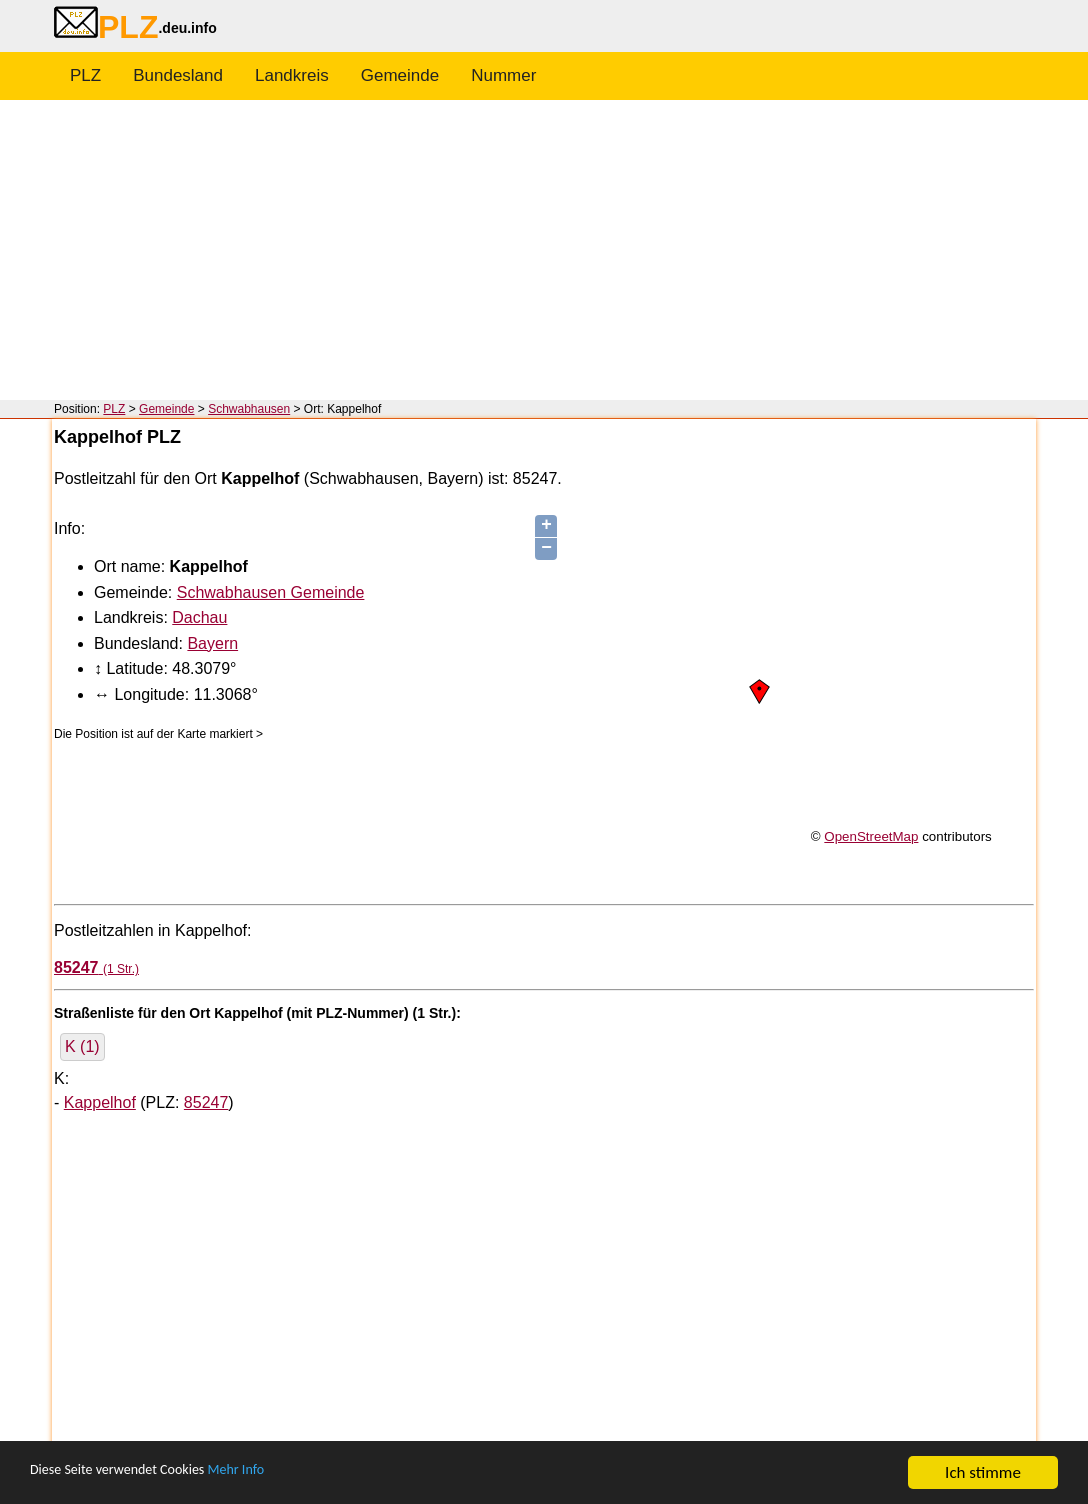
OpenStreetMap (871, 836)
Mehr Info (280, 1474)
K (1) (82, 1046)
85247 (206, 1102)
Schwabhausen (249, 409)
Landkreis (292, 75)
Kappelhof (100, 1102)
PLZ (85, 75)
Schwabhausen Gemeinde (271, 592)
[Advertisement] (544, 250)
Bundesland (178, 75)
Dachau (199, 617)
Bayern (212, 643)
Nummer (503, 75)
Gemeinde (400, 75)
